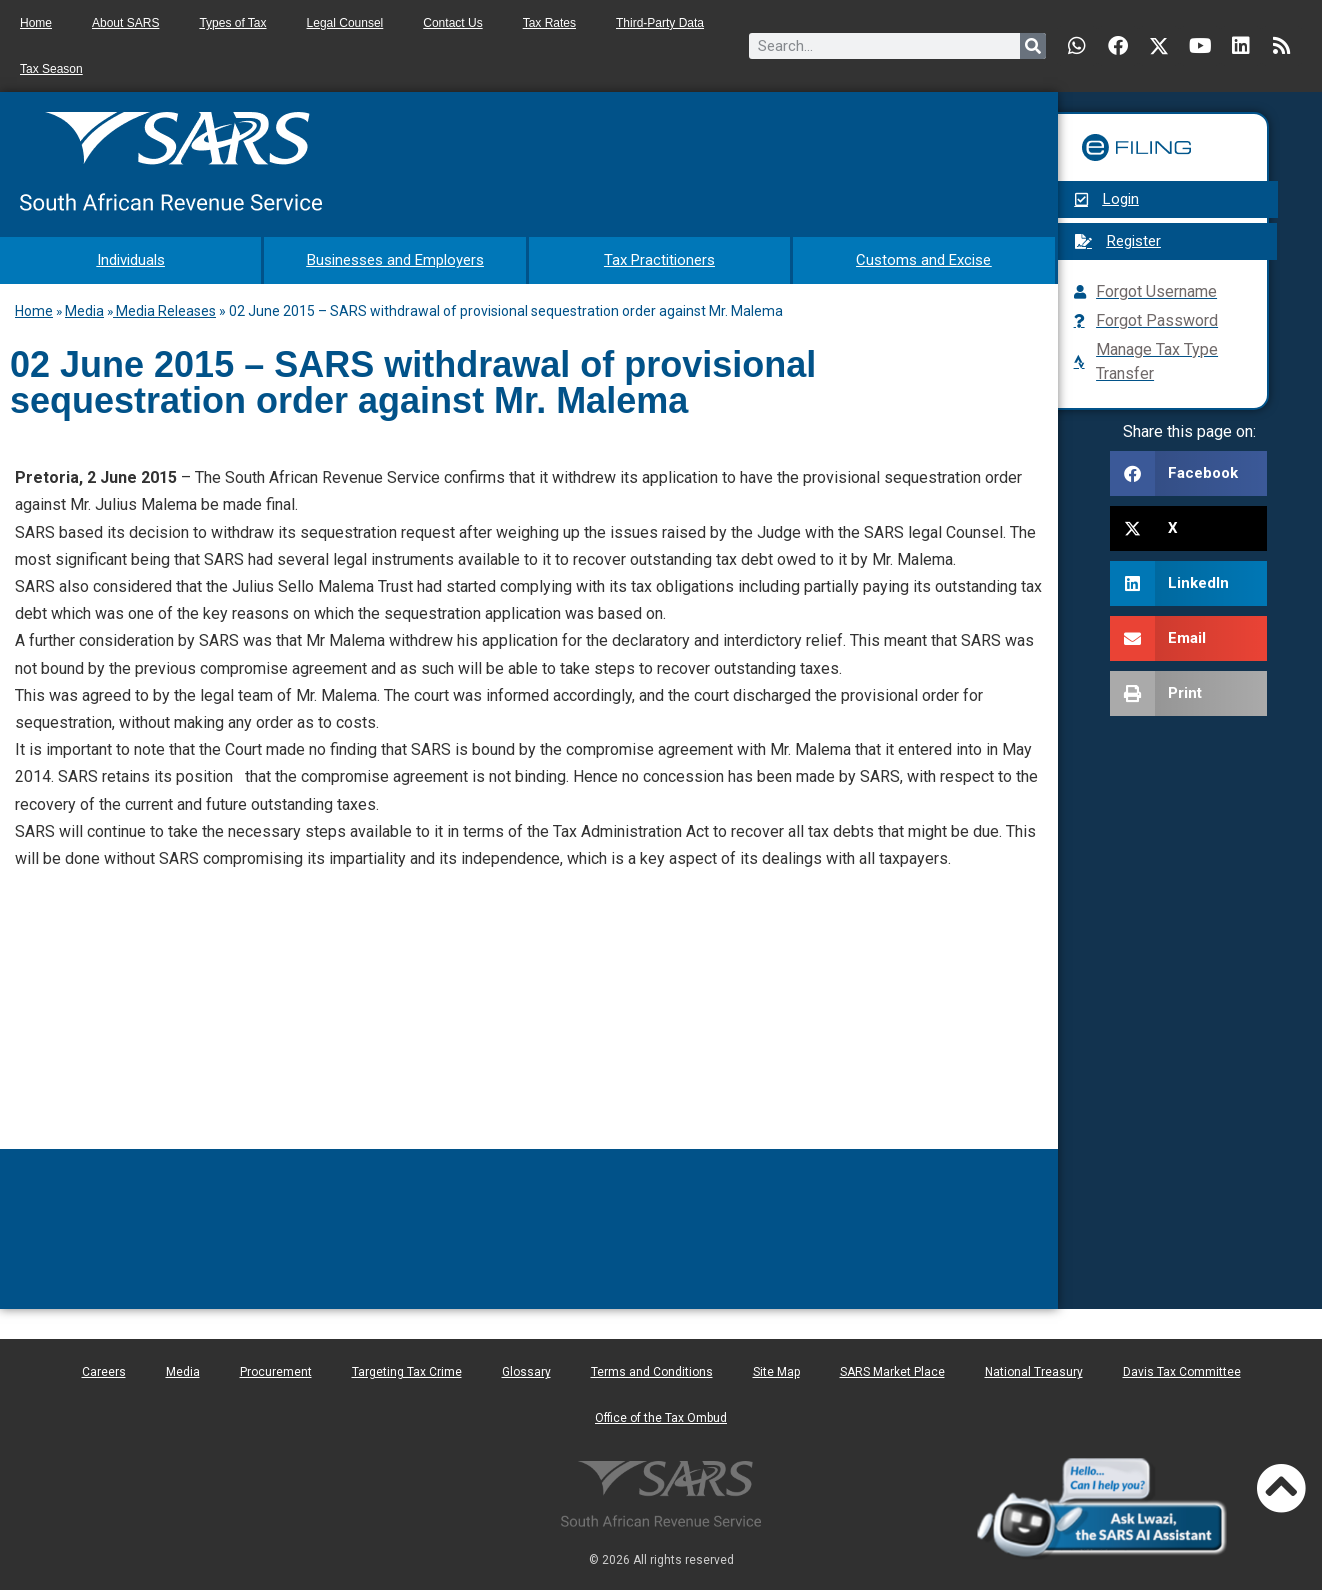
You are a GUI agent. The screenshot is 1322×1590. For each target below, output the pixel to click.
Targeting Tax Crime (407, 1369)
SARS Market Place (892, 1369)
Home (36, 23)
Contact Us (452, 23)
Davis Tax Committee (1182, 1369)
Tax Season (51, 69)
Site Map (776, 1369)
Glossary (526, 1369)
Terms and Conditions (652, 1369)
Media (84, 308)
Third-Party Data (660, 23)
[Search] (1033, 46)
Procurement (276, 1369)
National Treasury (1034, 1369)
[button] (1188, 473)
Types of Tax (232, 23)
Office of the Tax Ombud (661, 1415)
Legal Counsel (345, 23)
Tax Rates (549, 23)
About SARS (125, 23)
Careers (104, 1369)
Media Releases (164, 308)
